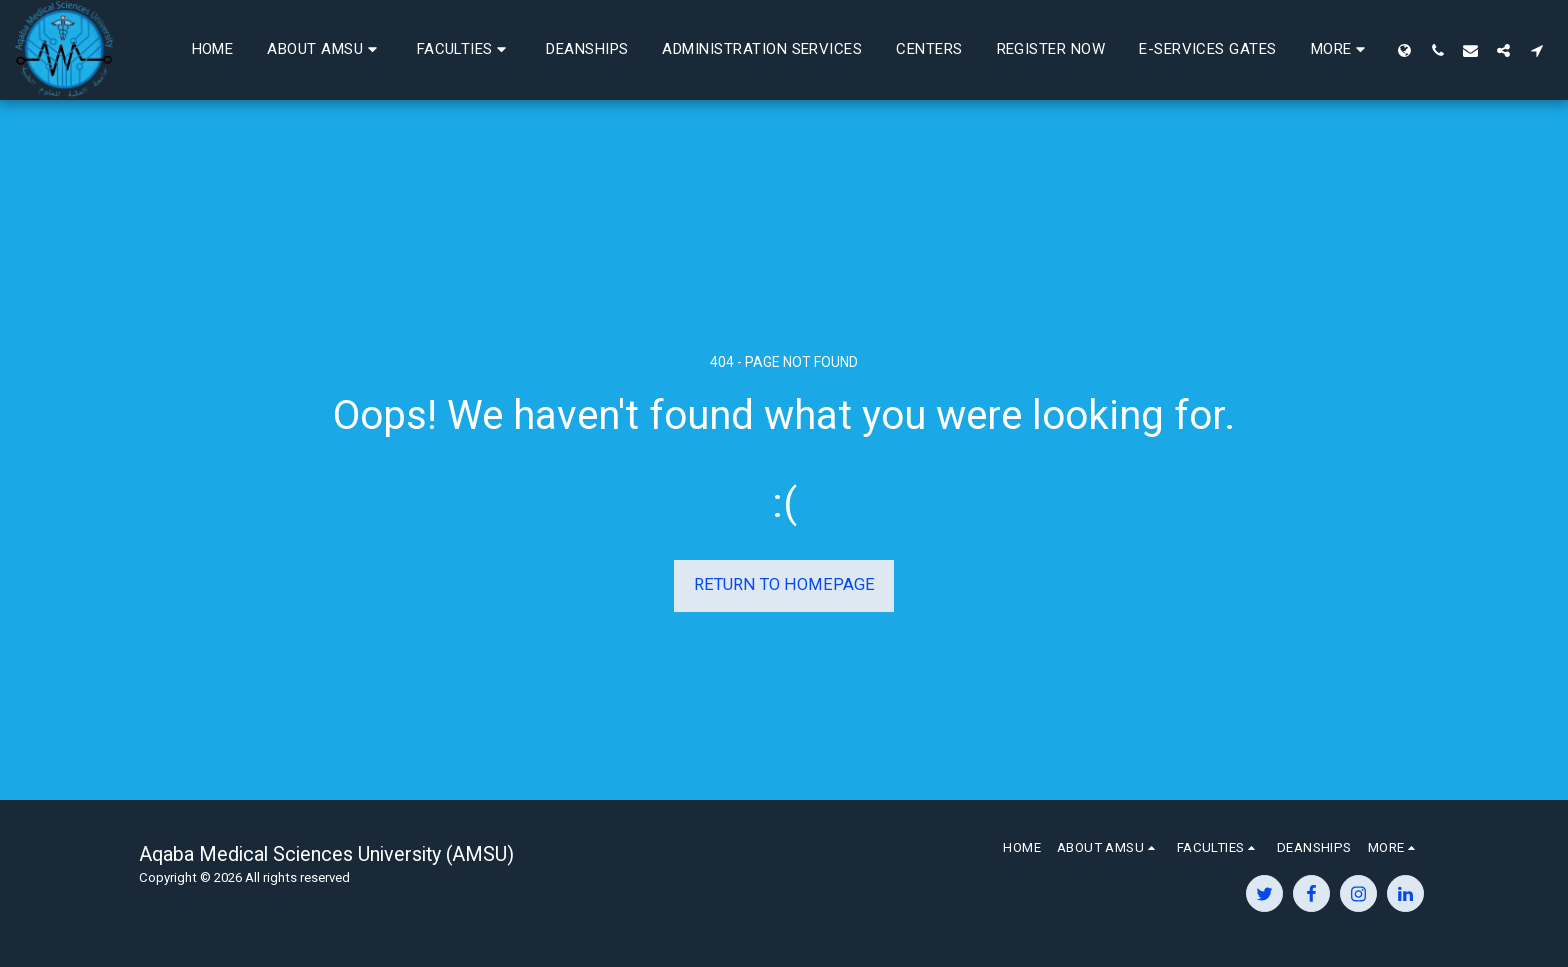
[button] (496, 50)
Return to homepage (784, 584)
